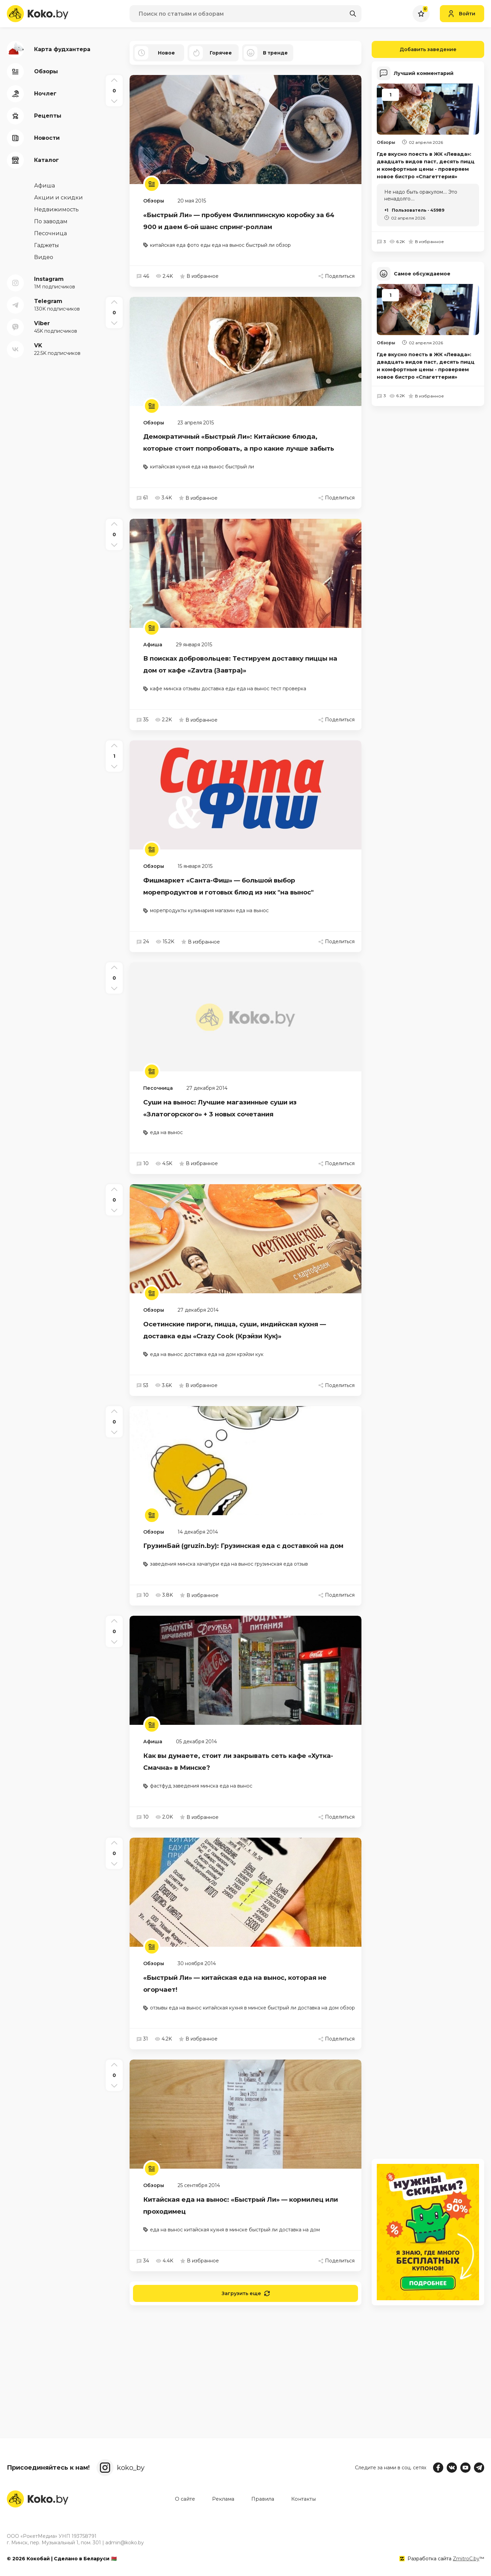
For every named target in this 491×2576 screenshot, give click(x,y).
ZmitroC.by (466, 2559)
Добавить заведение (414, 49)
